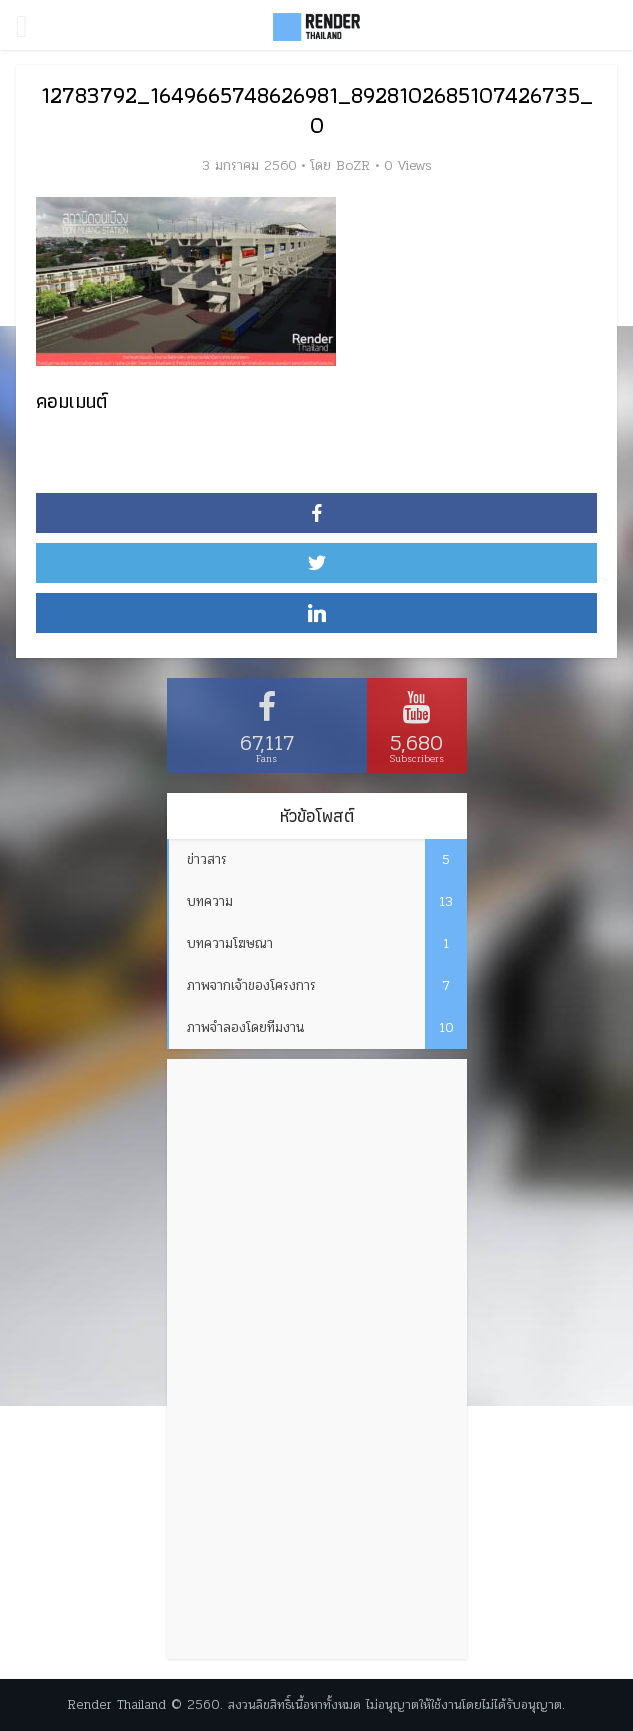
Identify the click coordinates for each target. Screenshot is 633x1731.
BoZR (353, 166)
